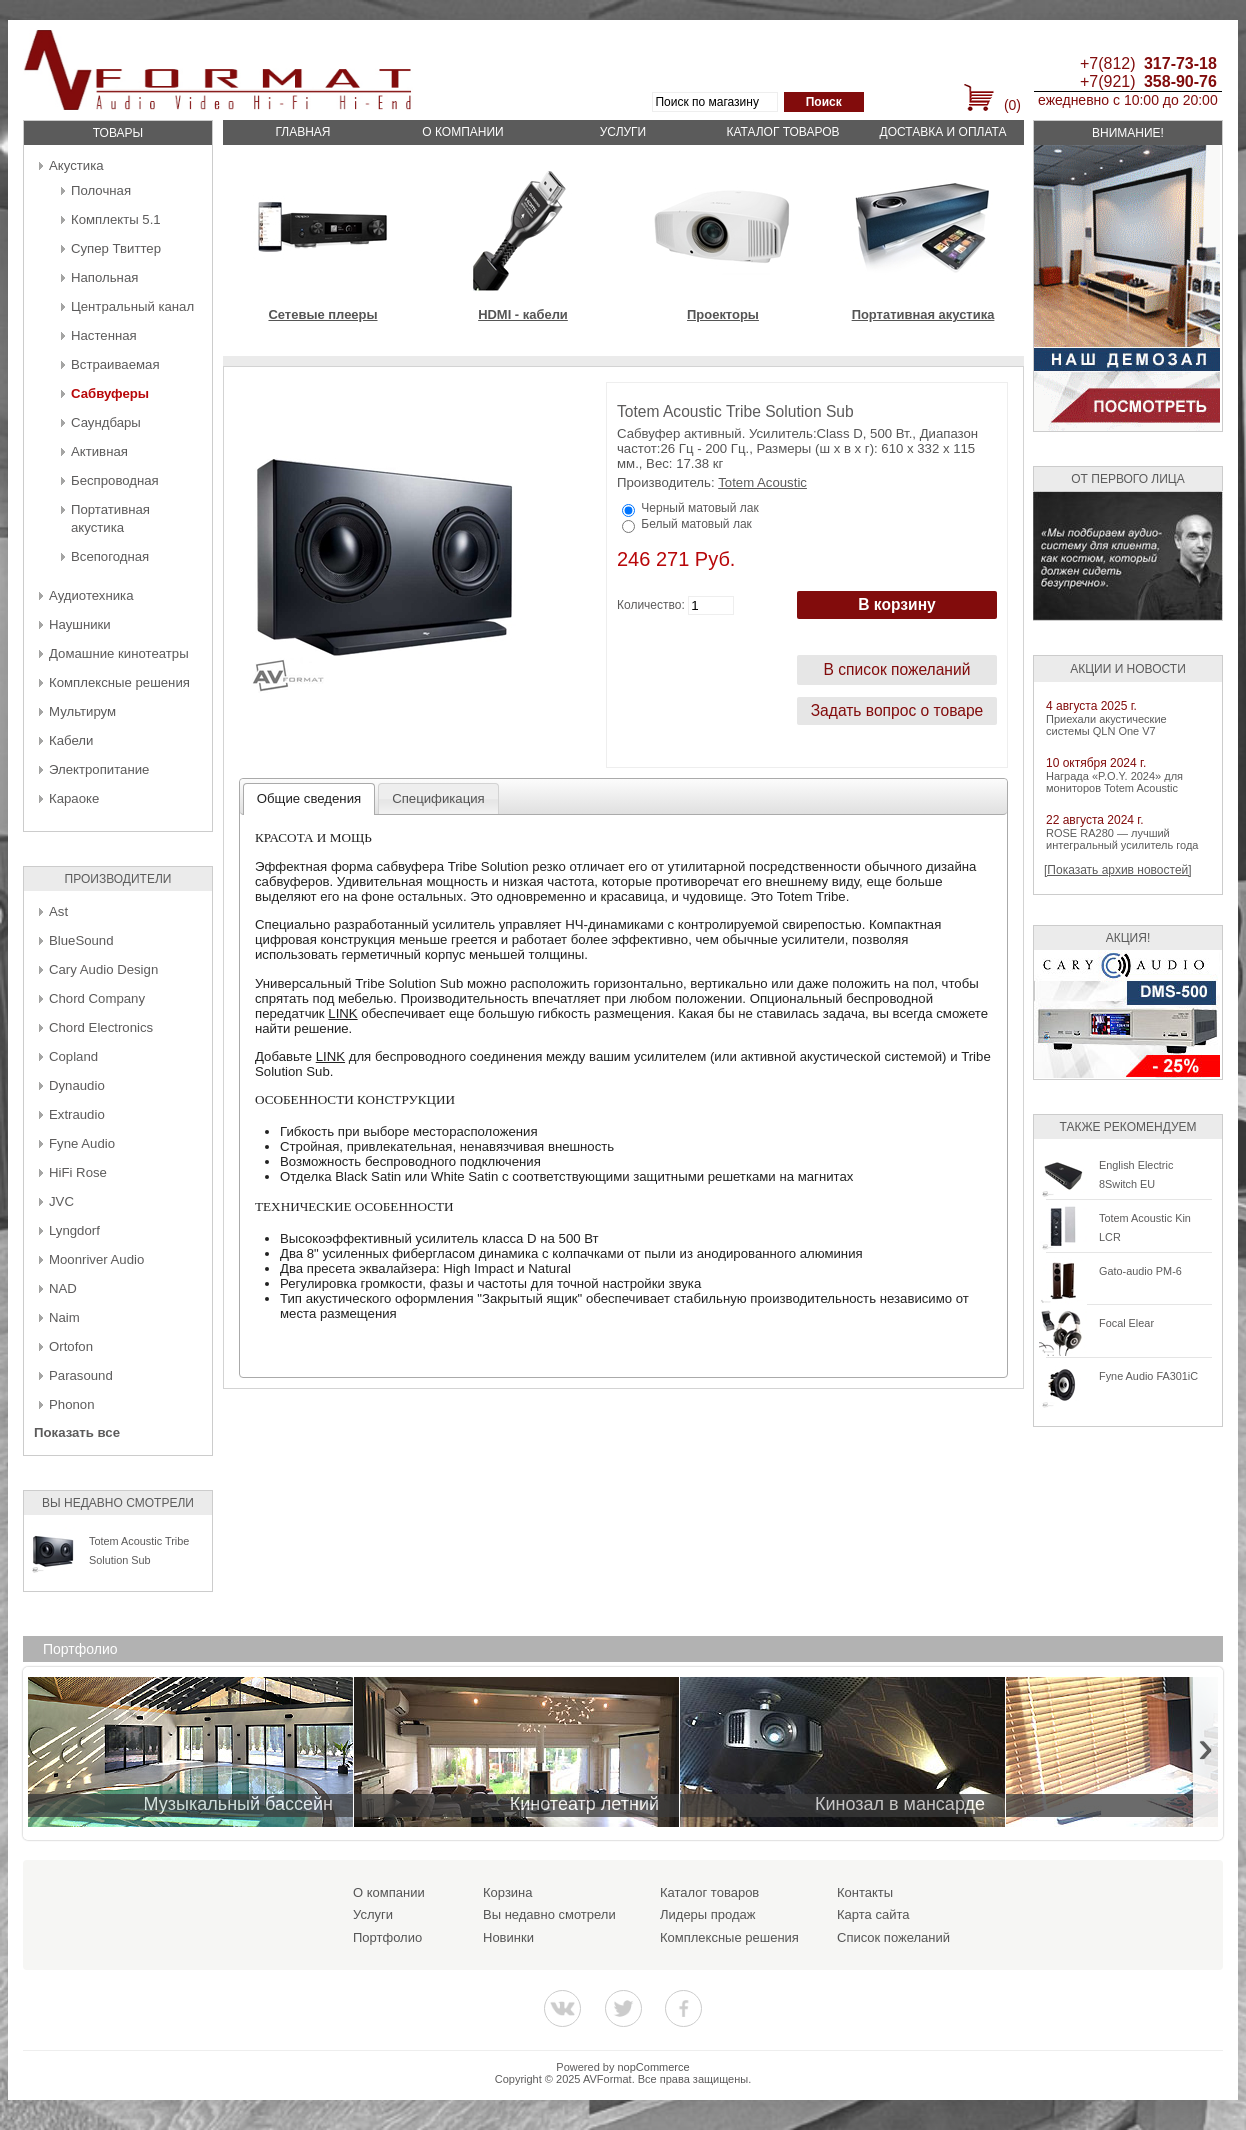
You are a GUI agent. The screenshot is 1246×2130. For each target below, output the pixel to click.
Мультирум (82, 711)
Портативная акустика (923, 314)
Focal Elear (1126, 1323)
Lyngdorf (74, 1230)
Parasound (81, 1375)
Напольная (104, 277)
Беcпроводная (115, 480)
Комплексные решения (119, 682)
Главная (302, 132)
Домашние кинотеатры (119, 653)
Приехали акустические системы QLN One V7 (1106, 725)
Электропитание (99, 769)
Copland (73, 1056)
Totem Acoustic (762, 482)
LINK (342, 1013)
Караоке (74, 798)
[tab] (309, 799)
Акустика (76, 165)
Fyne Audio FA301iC (1148, 1376)
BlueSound (81, 940)
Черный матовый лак (699, 508)
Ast (58, 911)
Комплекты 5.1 (116, 219)
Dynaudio (77, 1085)
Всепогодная (110, 556)
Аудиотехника (91, 595)
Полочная (101, 190)
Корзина (508, 1892)
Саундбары (106, 422)
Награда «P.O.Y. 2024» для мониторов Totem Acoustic (1114, 782)
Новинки (508, 1937)
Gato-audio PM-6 (1140, 1271)
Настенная (104, 335)
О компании (462, 132)
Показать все (77, 1432)
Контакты (865, 1892)
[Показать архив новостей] (1118, 870)
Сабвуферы (110, 393)
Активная (99, 451)
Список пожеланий (893, 1937)
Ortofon (71, 1346)
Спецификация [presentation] (438, 798)
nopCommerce (654, 2067)
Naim (64, 1317)
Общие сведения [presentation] (309, 798)
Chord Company (97, 998)
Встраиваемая (115, 364)
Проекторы (723, 314)
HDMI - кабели (523, 314)
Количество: (651, 605)
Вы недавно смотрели (549, 1914)
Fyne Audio (82, 1143)
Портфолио (387, 1937)
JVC (61, 1201)
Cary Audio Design (103, 969)
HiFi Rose (78, 1172)
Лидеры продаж (708, 1914)
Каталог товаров (782, 132)
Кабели (71, 740)
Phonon (71, 1404)
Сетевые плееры (322, 314)
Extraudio (77, 1114)
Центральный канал (132, 306)
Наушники (80, 624)
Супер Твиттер (116, 248)
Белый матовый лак (696, 524)
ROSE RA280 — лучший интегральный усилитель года (1122, 839)
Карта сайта (873, 1914)
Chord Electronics (101, 1027)
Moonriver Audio (96, 1259)
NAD (63, 1288)
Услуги (623, 132)
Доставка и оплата (943, 132)
